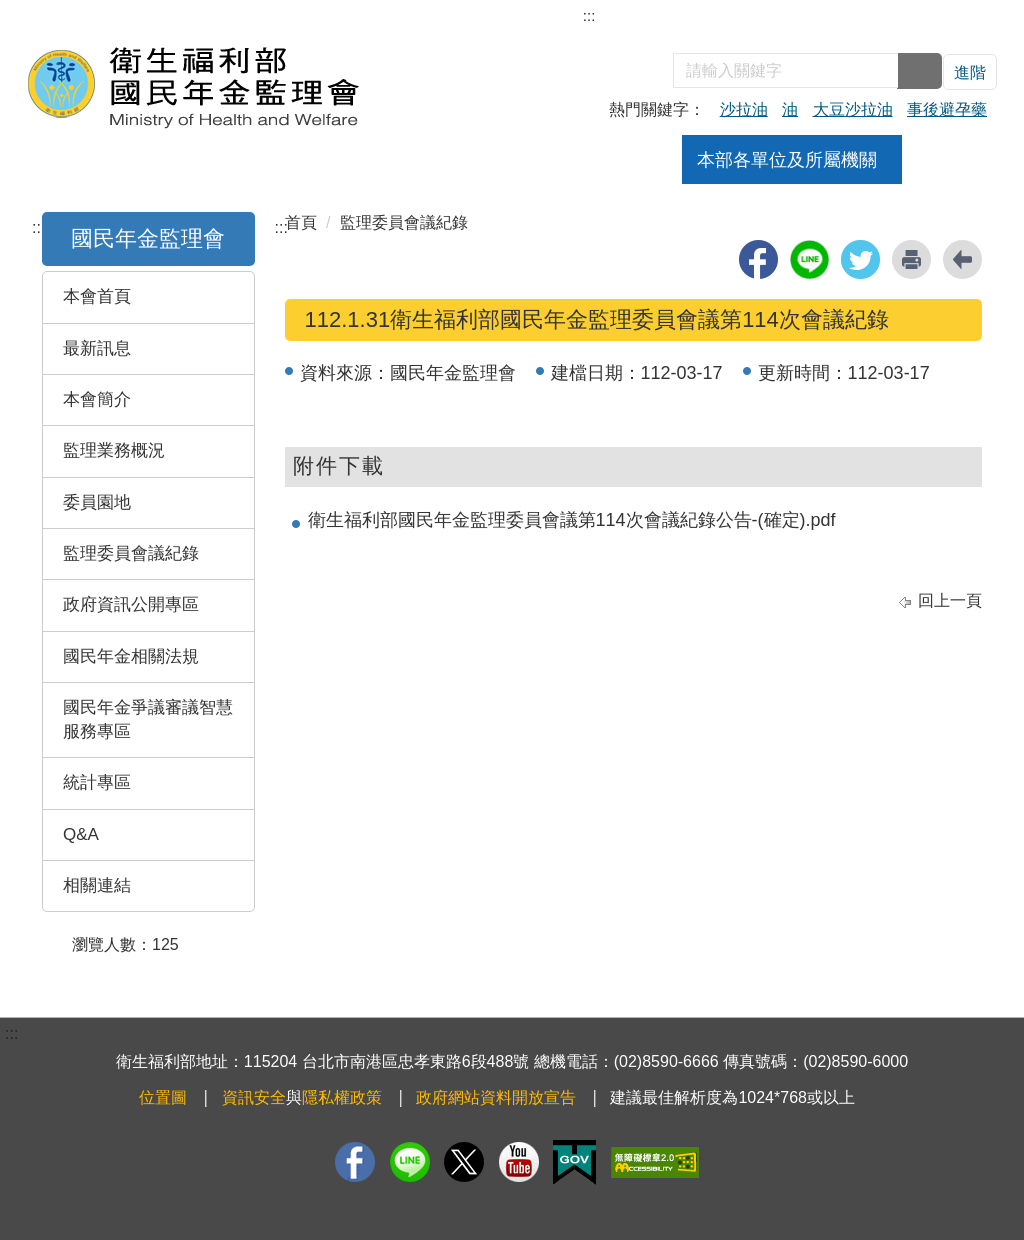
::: (589, 15)
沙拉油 (744, 109)
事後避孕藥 (947, 109)
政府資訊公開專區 (131, 604)
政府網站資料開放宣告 (496, 1097)
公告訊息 (621, 160)
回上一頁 (950, 600)
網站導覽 (618, 17)
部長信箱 (698, 17)
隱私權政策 (342, 1097)
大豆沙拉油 (853, 109)
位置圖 (163, 1097)
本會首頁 (97, 296)
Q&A (81, 834)
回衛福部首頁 (942, 17)
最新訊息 (97, 348)
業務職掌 (397, 160)
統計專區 (97, 782)
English (852, 17)
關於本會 (173, 160)
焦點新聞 (509, 160)
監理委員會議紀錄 (131, 553)
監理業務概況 (114, 450)
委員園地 (97, 502)
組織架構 (285, 160)
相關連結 (97, 885)
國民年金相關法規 (131, 656)
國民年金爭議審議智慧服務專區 (148, 719)
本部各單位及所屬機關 (787, 160)
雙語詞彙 (778, 17)
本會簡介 (97, 399)
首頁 (301, 222)
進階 (970, 72)
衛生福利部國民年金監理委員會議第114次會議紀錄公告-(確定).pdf (572, 520)
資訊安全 (254, 1097)
